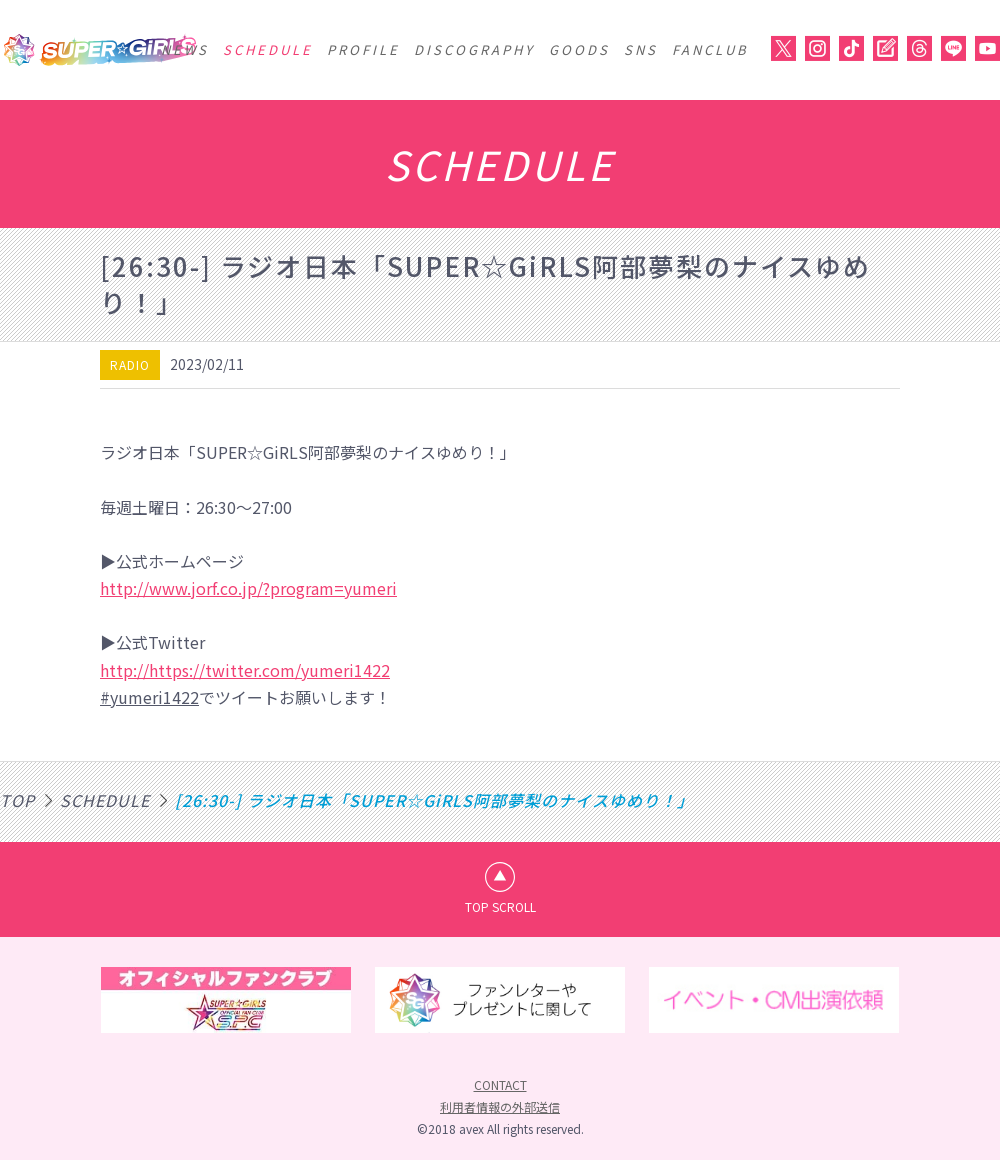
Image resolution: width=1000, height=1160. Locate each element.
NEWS (185, 49)
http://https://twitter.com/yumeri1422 (245, 670)
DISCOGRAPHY (474, 49)
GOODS (579, 49)
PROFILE (363, 49)
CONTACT (500, 1084)
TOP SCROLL (500, 906)
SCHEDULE (268, 49)
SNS (641, 49)
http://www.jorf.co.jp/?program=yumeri (248, 588)
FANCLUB (710, 49)
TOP (17, 800)
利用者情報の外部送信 (500, 1106)
